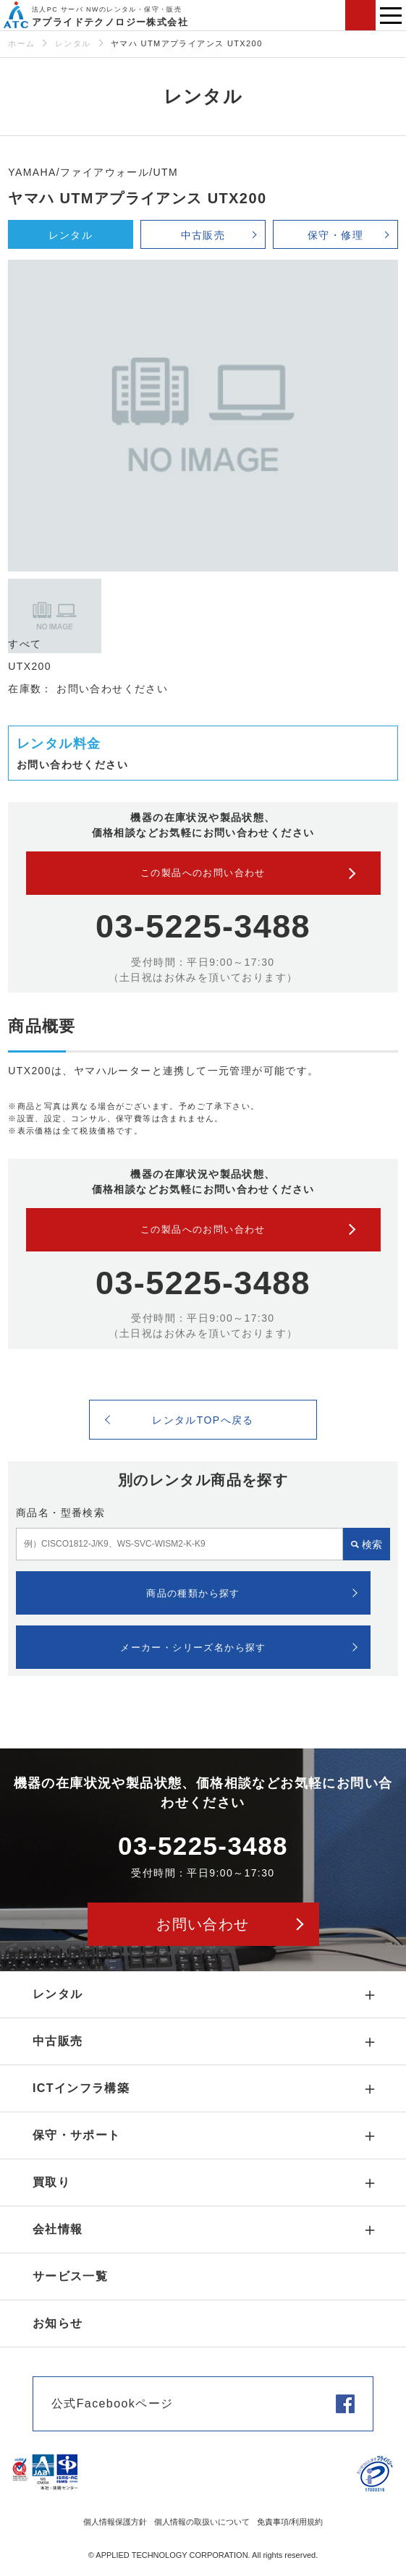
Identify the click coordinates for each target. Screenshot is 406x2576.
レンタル (73, 43)
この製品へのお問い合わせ (203, 872)
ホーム (21, 43)
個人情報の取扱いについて (202, 2521)
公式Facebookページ (112, 2403)
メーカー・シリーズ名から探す (193, 1647)
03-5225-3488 (203, 926)
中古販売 (203, 235)
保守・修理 (335, 235)
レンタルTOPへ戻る (203, 1420)
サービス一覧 (70, 2276)
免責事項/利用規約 (290, 2521)
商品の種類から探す (193, 1593)
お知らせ (58, 2323)
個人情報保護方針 (115, 2521)
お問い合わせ (360, 15)
